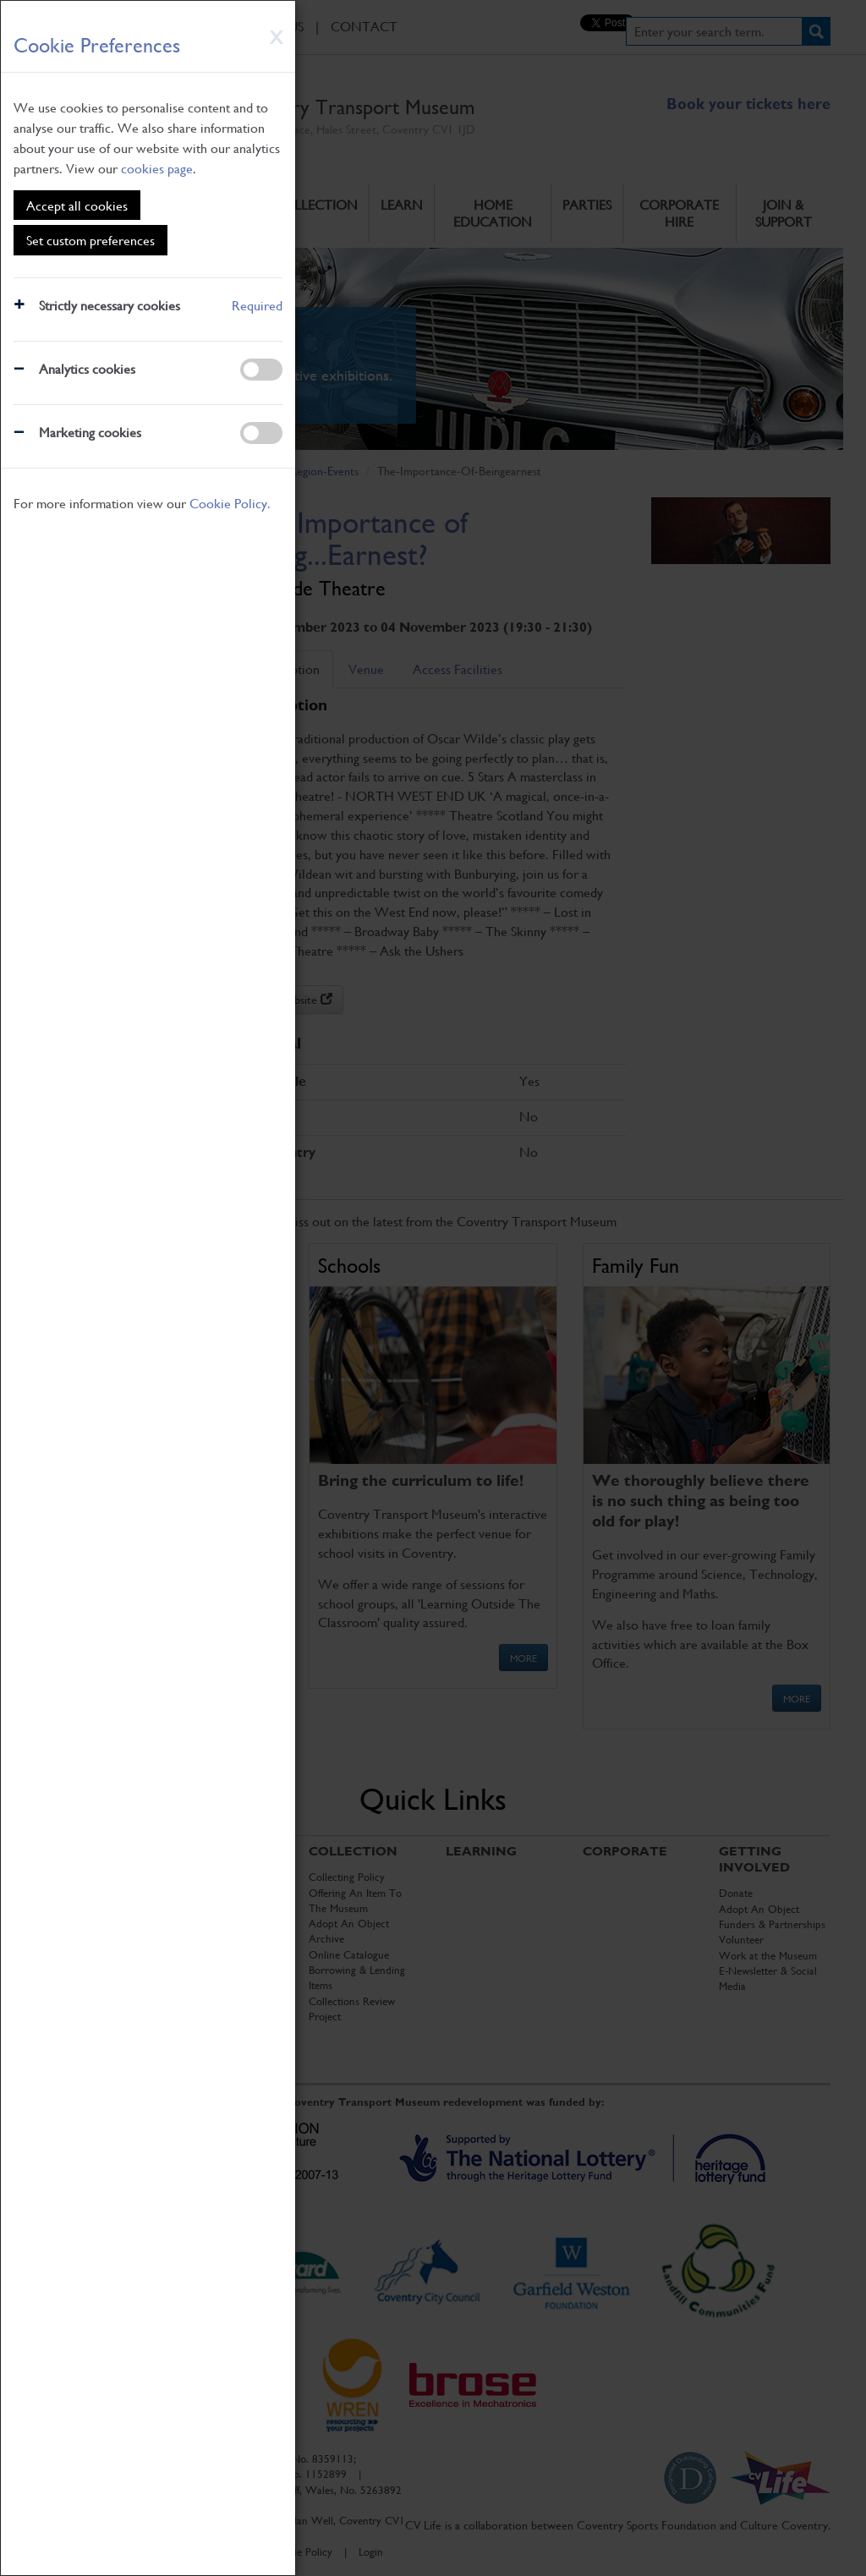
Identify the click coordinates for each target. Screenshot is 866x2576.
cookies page (157, 168)
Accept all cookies (77, 205)
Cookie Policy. (230, 502)
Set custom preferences (90, 239)
